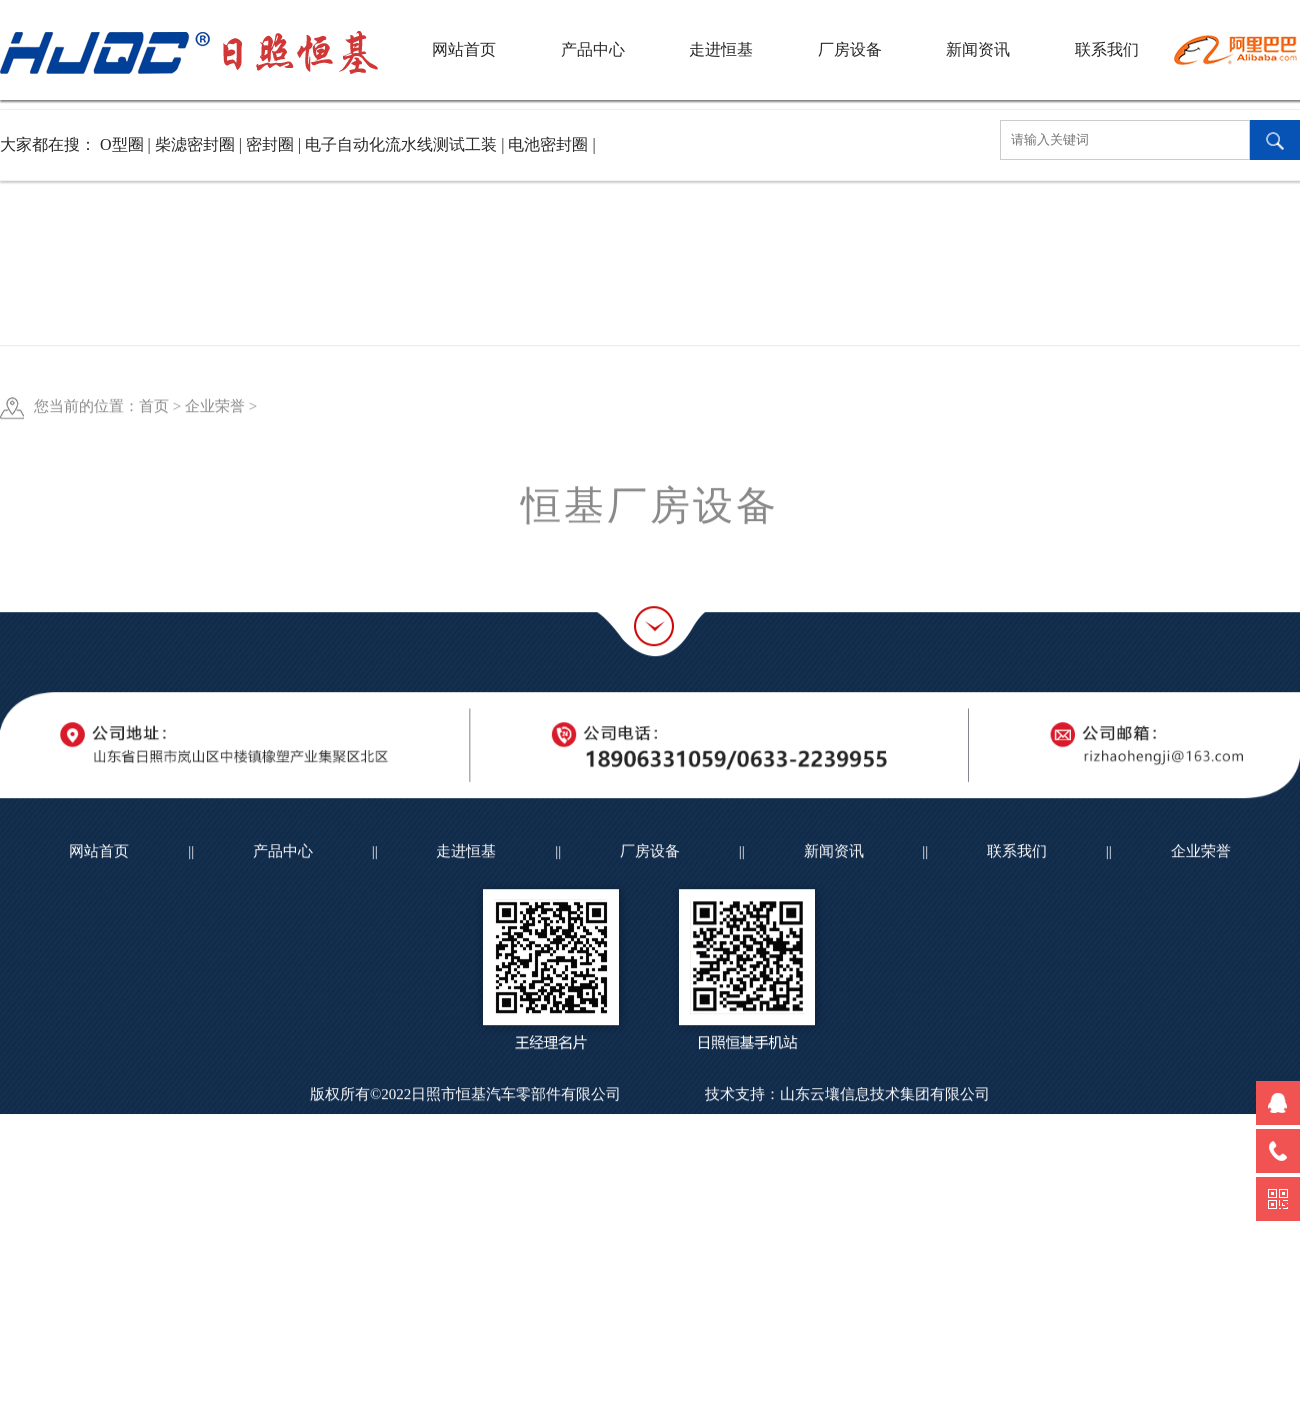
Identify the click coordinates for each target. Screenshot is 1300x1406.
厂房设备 (850, 49)
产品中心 (593, 49)
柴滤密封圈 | (200, 144)
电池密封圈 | (551, 144)
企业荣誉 (215, 469)
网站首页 (464, 49)
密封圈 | (275, 144)
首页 (154, 469)
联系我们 (1107, 49)
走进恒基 (721, 49)
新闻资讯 (978, 49)
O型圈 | (127, 144)
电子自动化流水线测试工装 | (406, 144)
